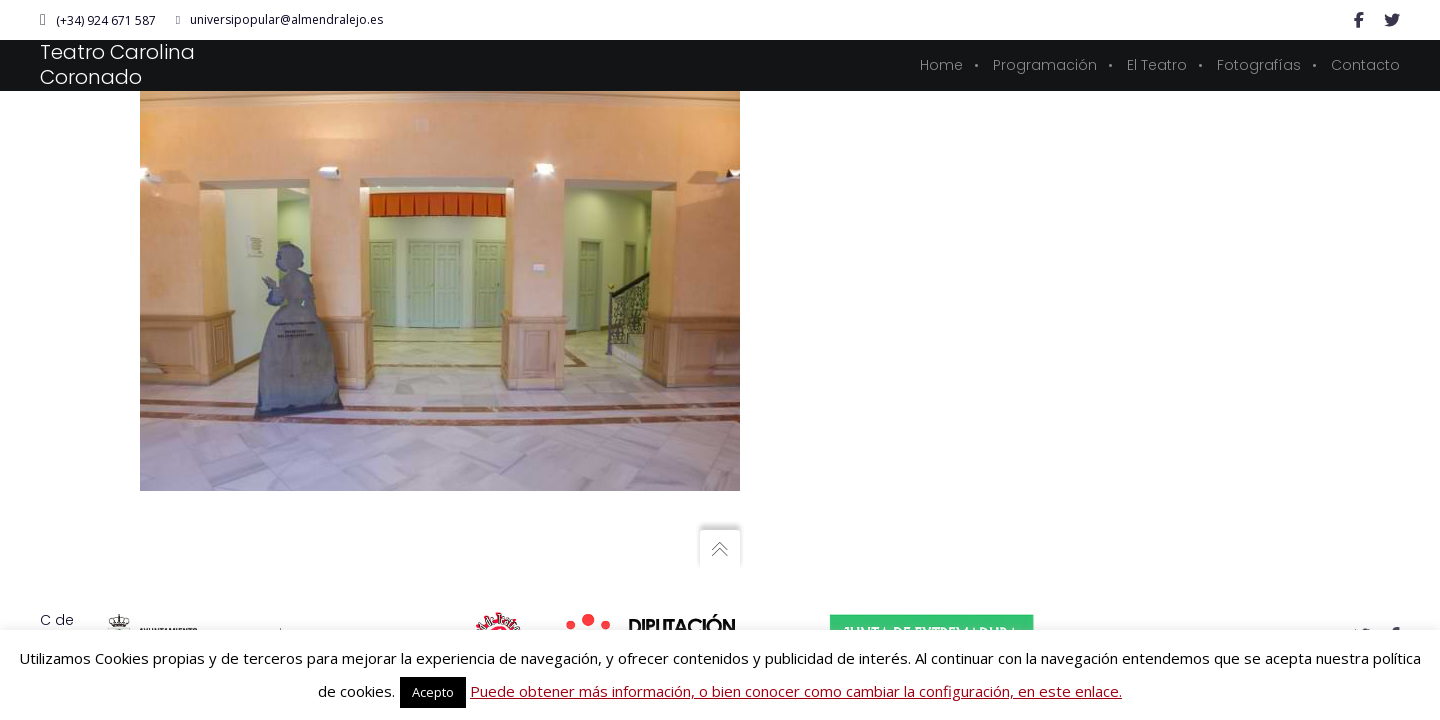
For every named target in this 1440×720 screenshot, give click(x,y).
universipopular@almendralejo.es (279, 20)
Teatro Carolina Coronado (117, 64)
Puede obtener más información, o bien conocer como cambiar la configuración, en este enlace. (796, 691)
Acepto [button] (433, 692)
